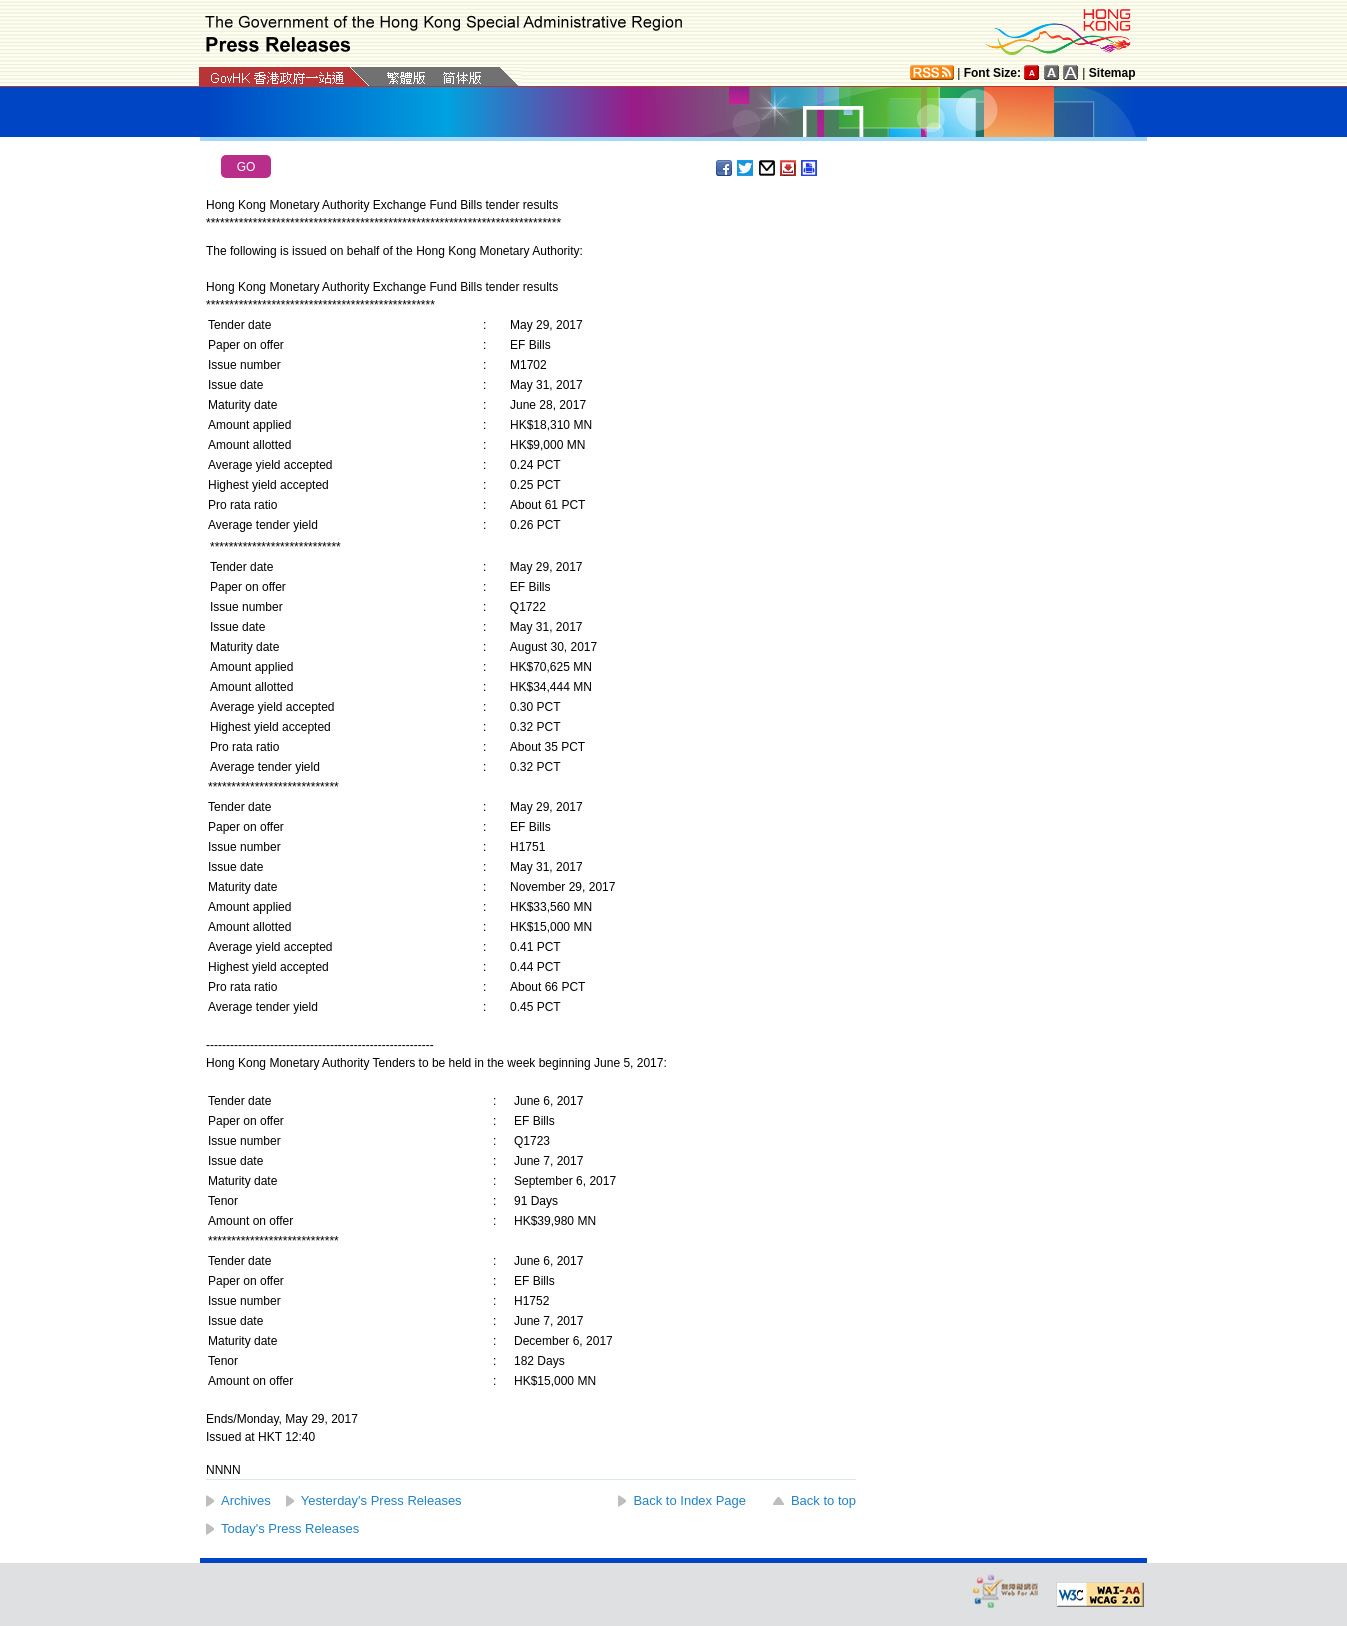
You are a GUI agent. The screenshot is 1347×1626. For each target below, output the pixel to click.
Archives (246, 1500)
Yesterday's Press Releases (381, 1500)
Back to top (823, 1500)
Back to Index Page (689, 1500)
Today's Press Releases (290, 1528)
